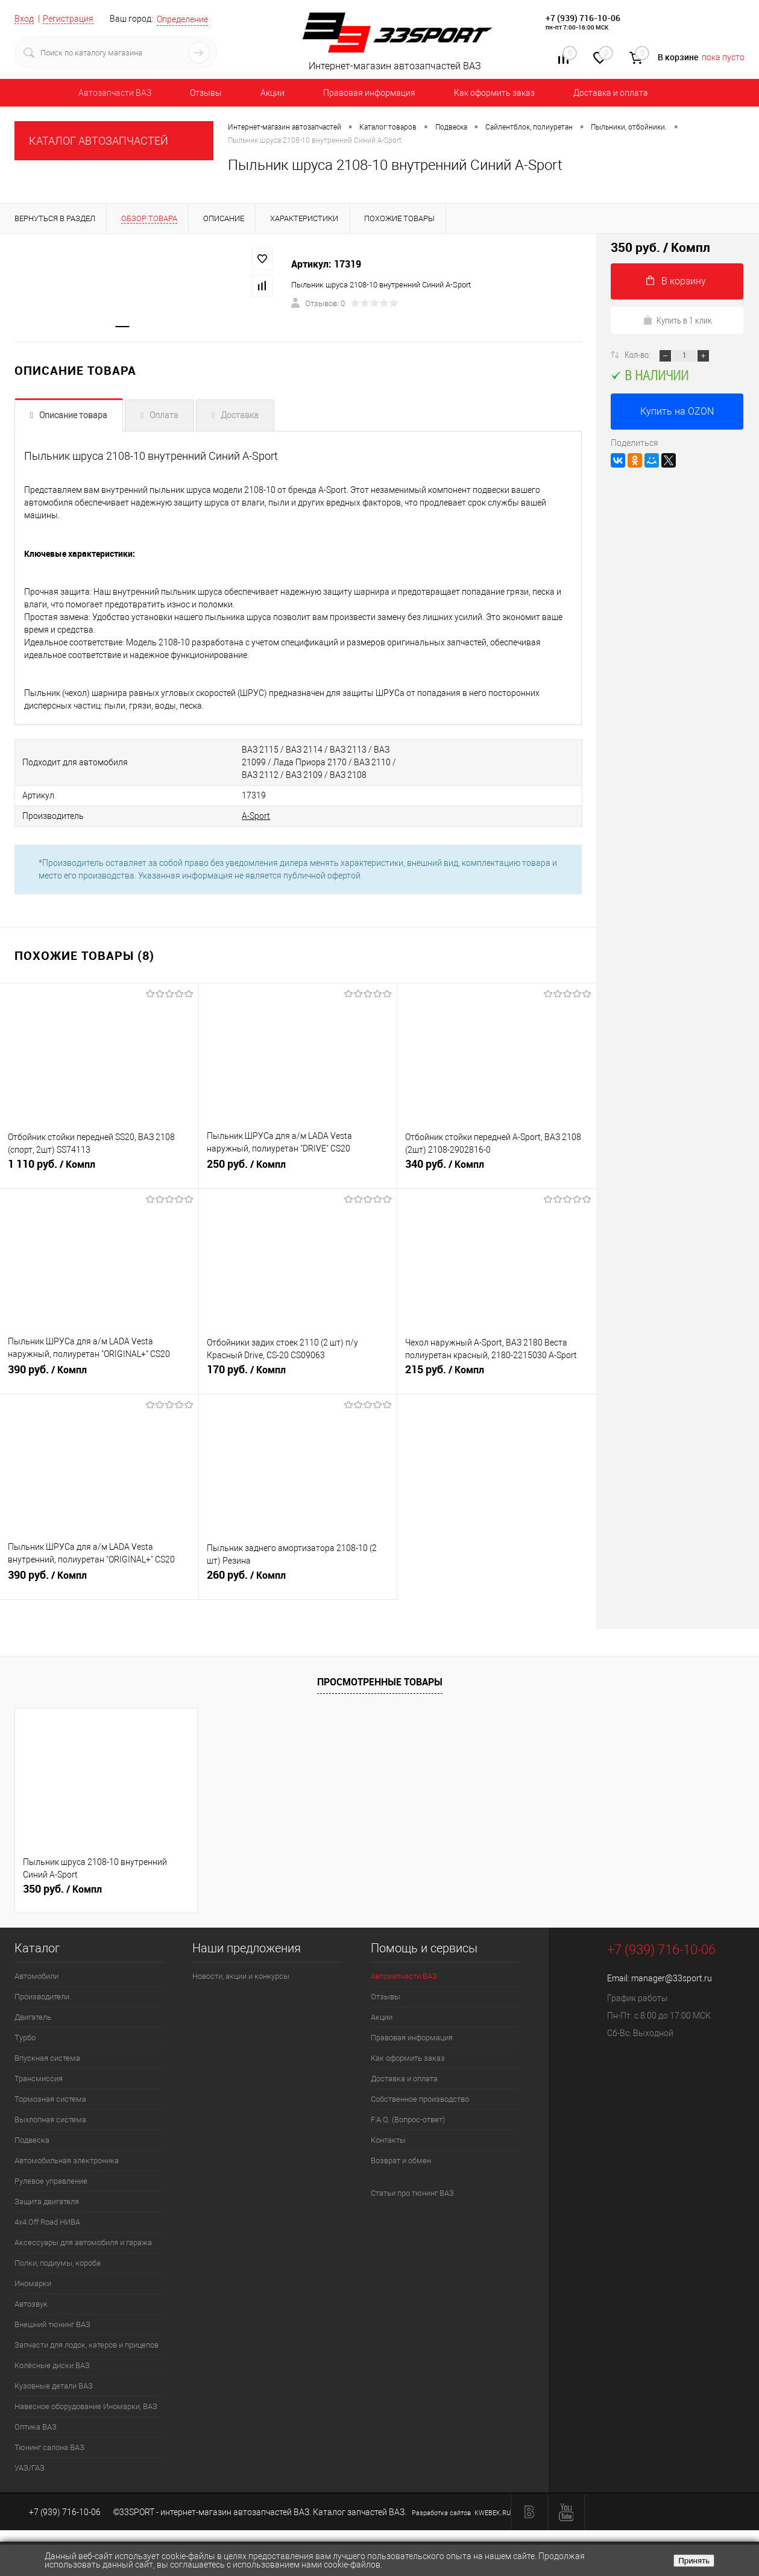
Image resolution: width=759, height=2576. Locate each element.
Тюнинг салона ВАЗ (49, 2447)
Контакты (388, 2140)
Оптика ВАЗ (35, 2426)
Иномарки (32, 2283)
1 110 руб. (99, 1169)
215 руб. (496, 1374)
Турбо (25, 2037)
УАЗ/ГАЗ (29, 2467)
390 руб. (99, 1374)
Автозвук (31, 2303)
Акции (272, 93)
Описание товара (73, 415)
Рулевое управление (50, 2181)
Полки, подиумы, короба (57, 2262)
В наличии (649, 375)
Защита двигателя (46, 2201)
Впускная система (47, 2058)
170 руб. (298, 1374)
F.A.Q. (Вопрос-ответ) (408, 2119)
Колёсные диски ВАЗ (52, 2365)
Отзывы (206, 93)
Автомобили (36, 1976)
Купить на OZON (677, 411)
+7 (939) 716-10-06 (583, 18)
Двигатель (32, 2017)
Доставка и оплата (610, 93)
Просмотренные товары (379, 1681)
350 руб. (62, 1889)
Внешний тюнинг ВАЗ (52, 2324)
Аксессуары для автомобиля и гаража (83, 2242)
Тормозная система (50, 2099)
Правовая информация (369, 93)
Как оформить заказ (494, 93)
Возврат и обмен (401, 2160)
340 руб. (496, 1169)
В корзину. (677, 281)
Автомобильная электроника (66, 2160)
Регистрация (68, 19)
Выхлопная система (50, 2119)
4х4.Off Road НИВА (47, 2222)
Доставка (240, 415)
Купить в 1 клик (677, 320)
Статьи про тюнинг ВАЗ (412, 2193)
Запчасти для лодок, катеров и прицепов (86, 2344)
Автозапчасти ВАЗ (114, 93)
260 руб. (298, 1579)
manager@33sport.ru (671, 1978)
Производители (41, 1996)
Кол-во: (638, 354)
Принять (694, 2560)
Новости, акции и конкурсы (240, 1976)
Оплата (164, 415)
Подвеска (31, 2140)
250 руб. (298, 1169)
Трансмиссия (38, 2078)
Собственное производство (420, 2099)
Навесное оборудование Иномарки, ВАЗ (85, 2406)
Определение (182, 19)
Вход (24, 19)
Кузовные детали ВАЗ (53, 2385)
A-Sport (256, 816)
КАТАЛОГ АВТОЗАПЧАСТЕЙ (98, 140)
